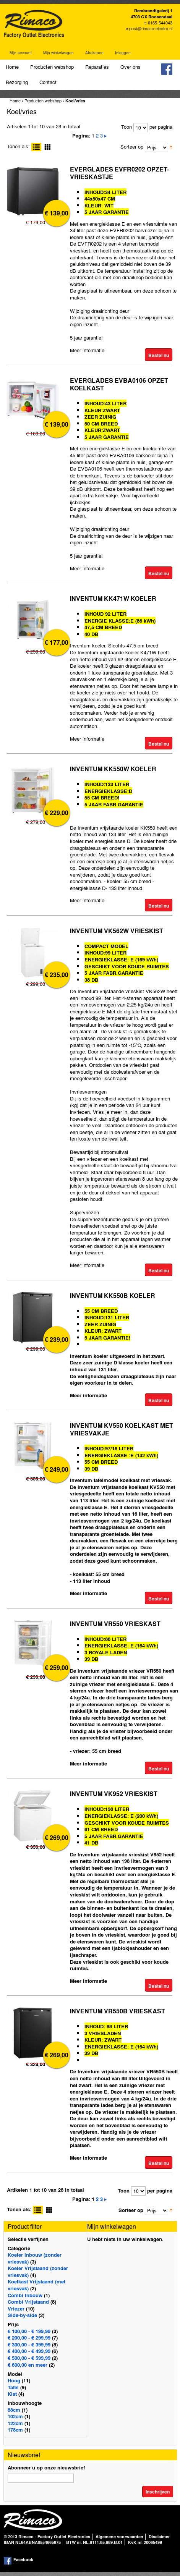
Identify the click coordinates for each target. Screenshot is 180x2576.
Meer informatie (87, 350)
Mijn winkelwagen (58, 52)
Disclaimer (159, 2537)
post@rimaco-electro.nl (150, 28)
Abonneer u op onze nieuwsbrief (46, 2467)
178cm (15, 2429)
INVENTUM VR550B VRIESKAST (117, 2010)
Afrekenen (94, 52)
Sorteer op (131, 146)
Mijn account (21, 52)
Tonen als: (18, 146)
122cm (15, 2423)
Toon (126, 126)
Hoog (14, 2380)
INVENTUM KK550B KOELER (112, 1295)
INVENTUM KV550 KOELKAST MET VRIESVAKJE (121, 1429)
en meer (27, 2364)
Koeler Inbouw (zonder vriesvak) (35, 2258)
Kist (12, 2393)
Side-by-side (22, 2315)
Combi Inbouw (25, 2295)
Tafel (13, 2387)
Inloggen (123, 52)
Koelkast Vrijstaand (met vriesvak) (36, 2285)
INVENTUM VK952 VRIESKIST (113, 1793)
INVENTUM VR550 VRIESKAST (115, 1623)
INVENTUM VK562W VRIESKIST (116, 930)
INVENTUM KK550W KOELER (113, 768)
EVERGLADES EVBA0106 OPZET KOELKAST (119, 384)
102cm (15, 2416)
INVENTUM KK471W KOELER (113, 598)
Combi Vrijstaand (28, 2301)
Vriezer (16, 2308)
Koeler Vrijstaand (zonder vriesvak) (38, 2271)
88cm (14, 2409)
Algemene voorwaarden (119, 2537)
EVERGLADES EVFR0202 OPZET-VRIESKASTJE (119, 173)
